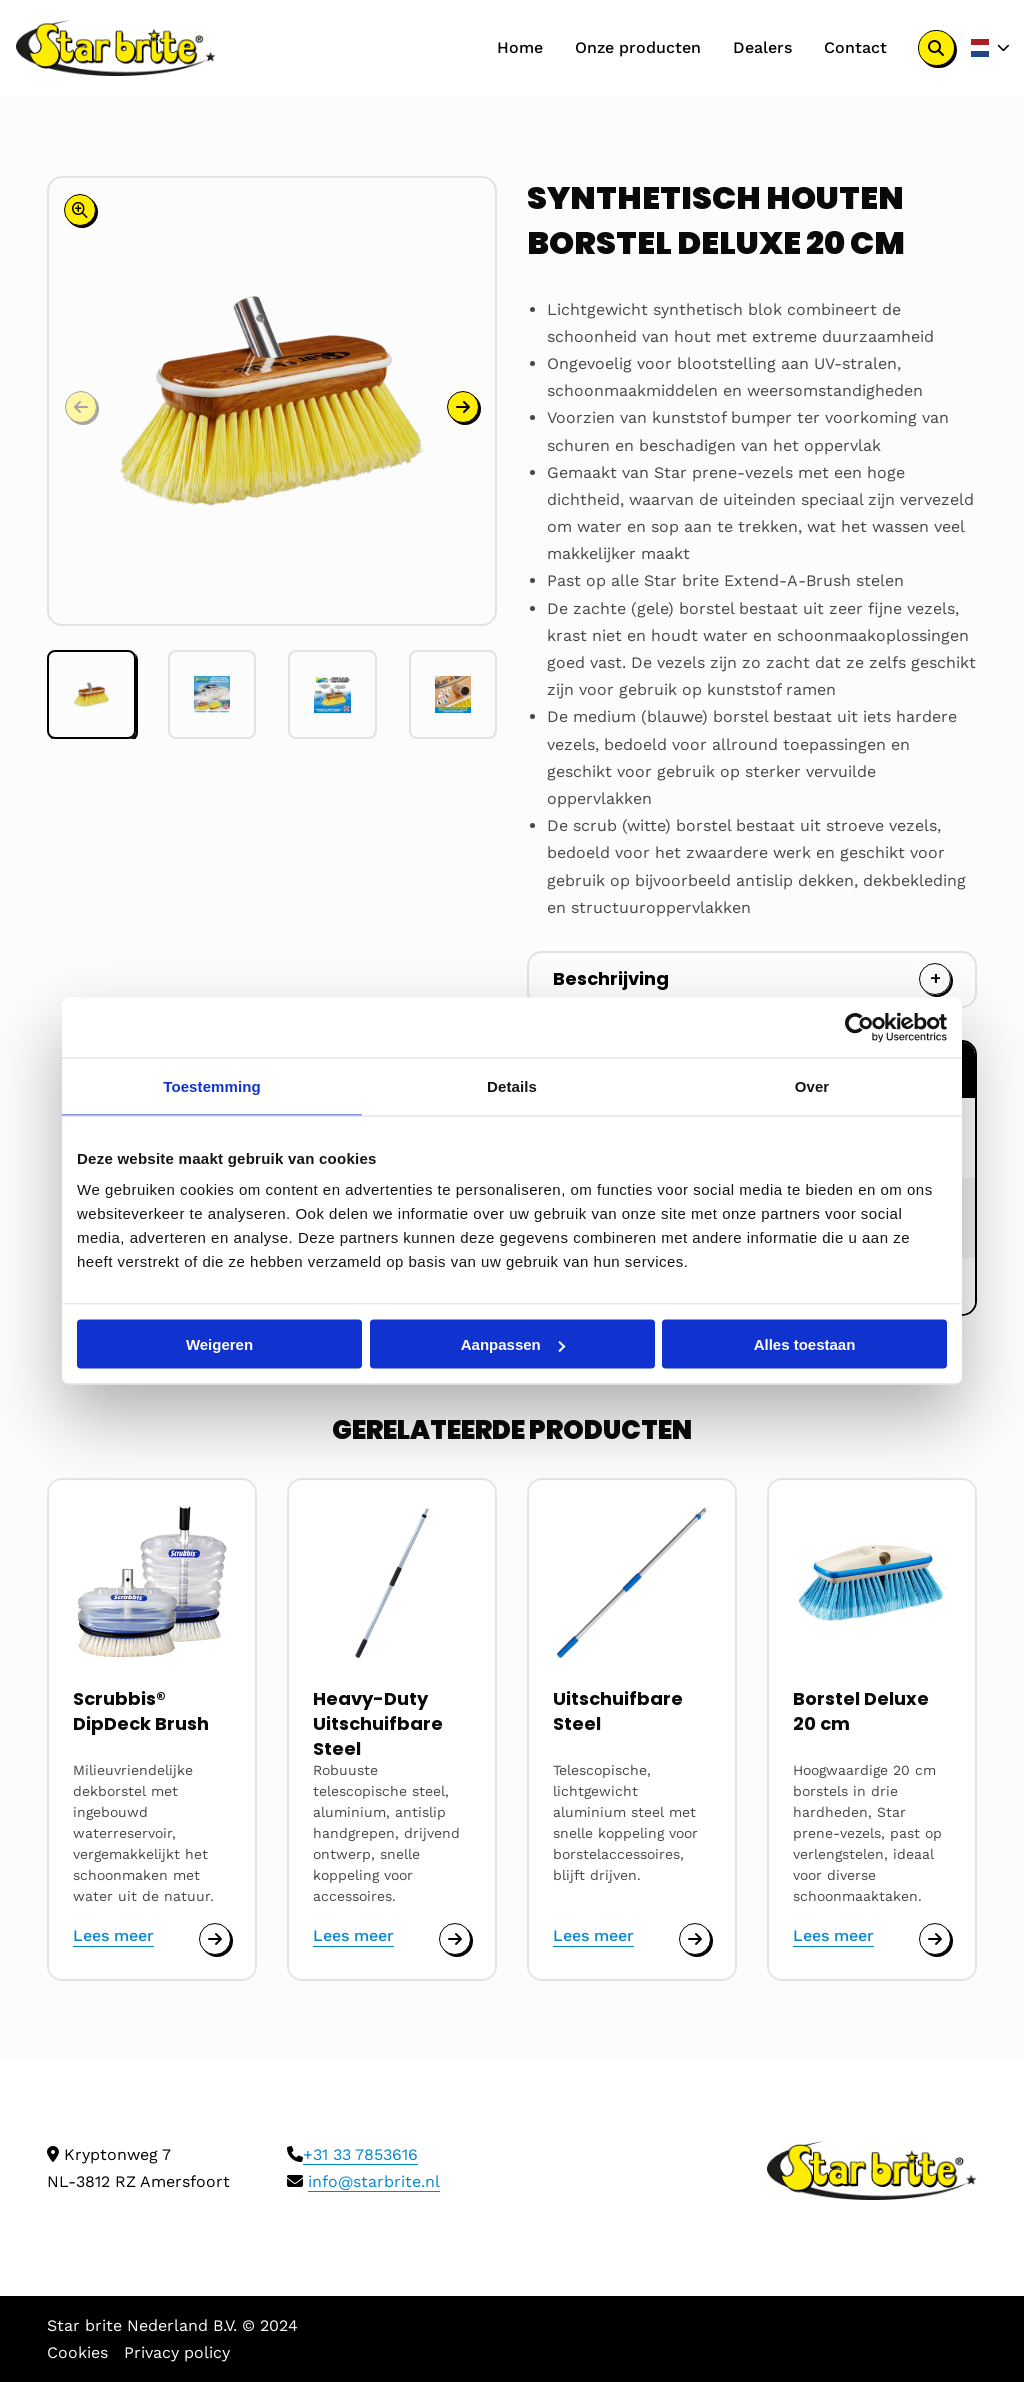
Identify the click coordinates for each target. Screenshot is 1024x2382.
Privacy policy (177, 2352)
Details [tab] (512, 1086)
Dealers (762, 47)
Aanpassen (513, 1344)
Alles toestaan (805, 1344)
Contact (855, 47)
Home (520, 47)
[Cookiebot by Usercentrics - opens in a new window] (859, 1028)
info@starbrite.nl (374, 2181)
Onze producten (638, 47)
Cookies (77, 2352)
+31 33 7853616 (360, 2154)
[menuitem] (520, 48)
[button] (463, 407)
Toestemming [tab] (212, 1086)
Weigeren (219, 1344)
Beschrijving (611, 978)
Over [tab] (812, 1086)
